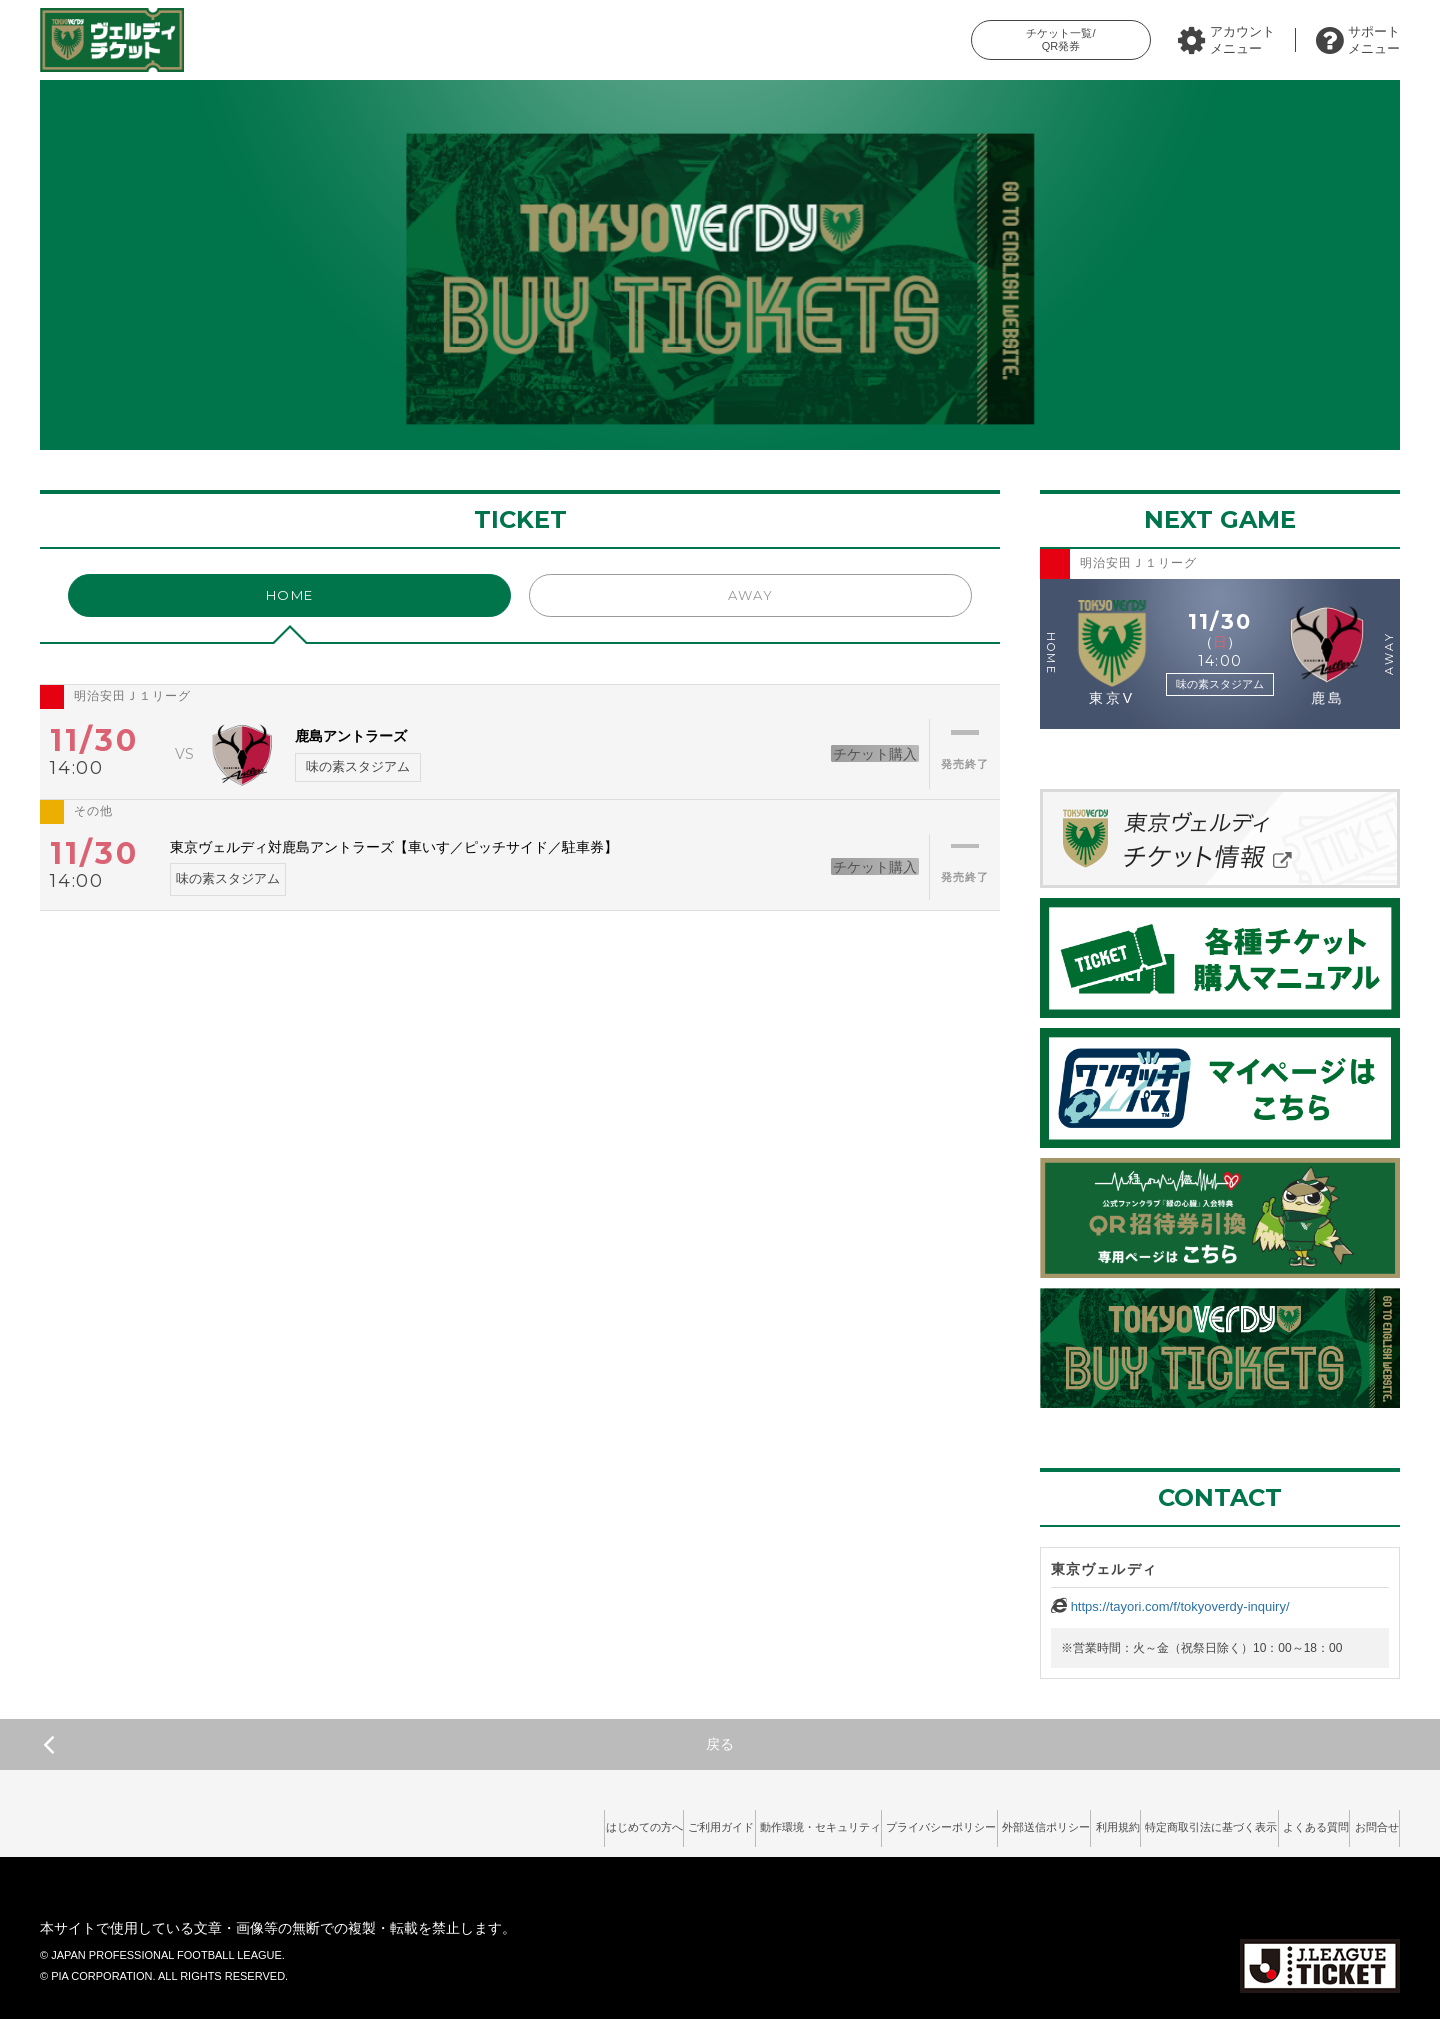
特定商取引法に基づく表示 (1147, 1821)
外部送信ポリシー (929, 1821)
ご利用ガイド (519, 1821)
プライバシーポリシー (797, 1821)
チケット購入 (847, 753)
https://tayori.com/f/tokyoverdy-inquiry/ (1180, 1606)
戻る (388, 1744)
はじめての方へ (416, 1821)
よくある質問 (1280, 1821)
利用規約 (1026, 1821)
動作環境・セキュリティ (646, 1821)
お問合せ (1365, 1821)
